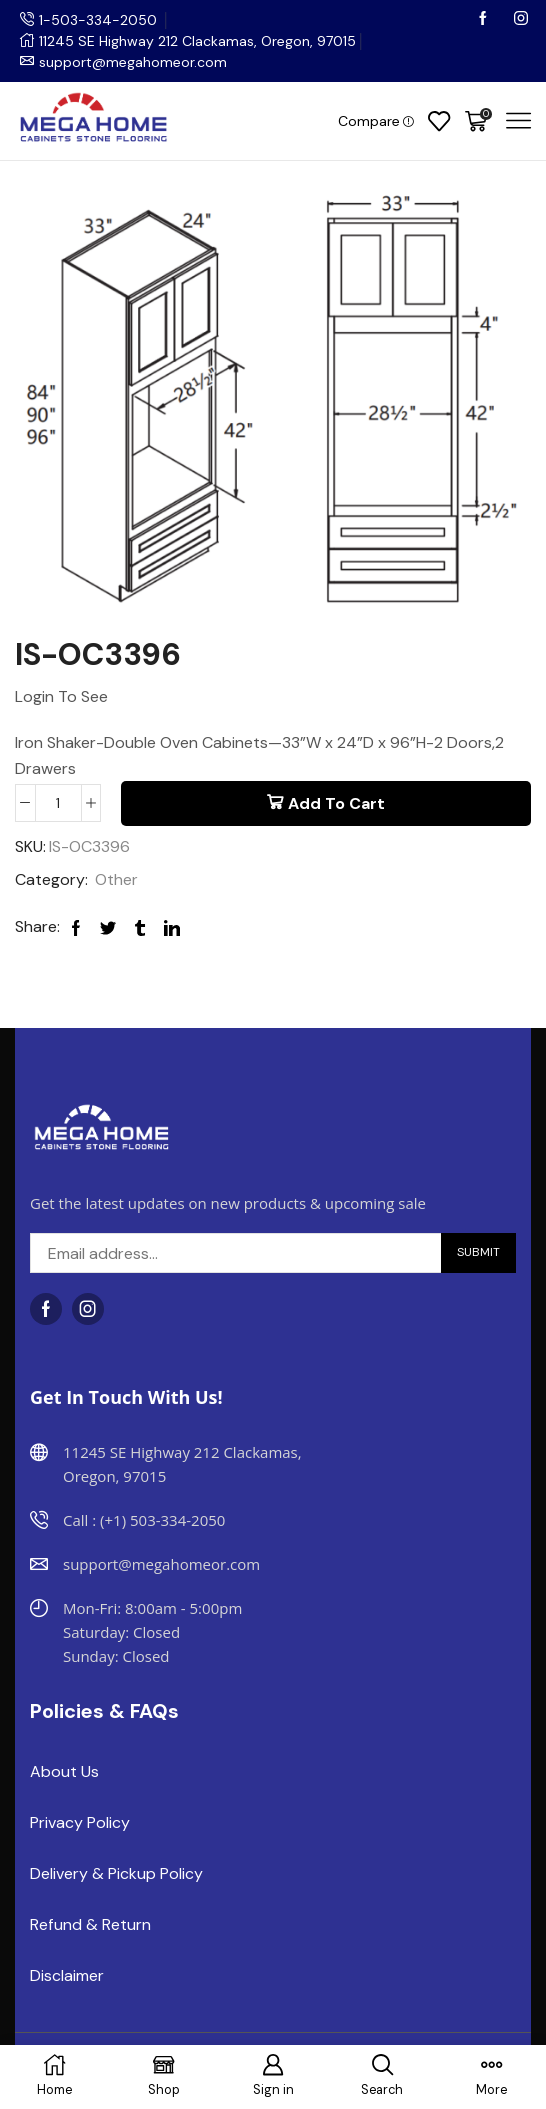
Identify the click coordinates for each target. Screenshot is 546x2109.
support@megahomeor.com (133, 62)
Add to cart (336, 803)
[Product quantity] (58, 803)
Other (116, 879)
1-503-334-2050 (98, 20)
